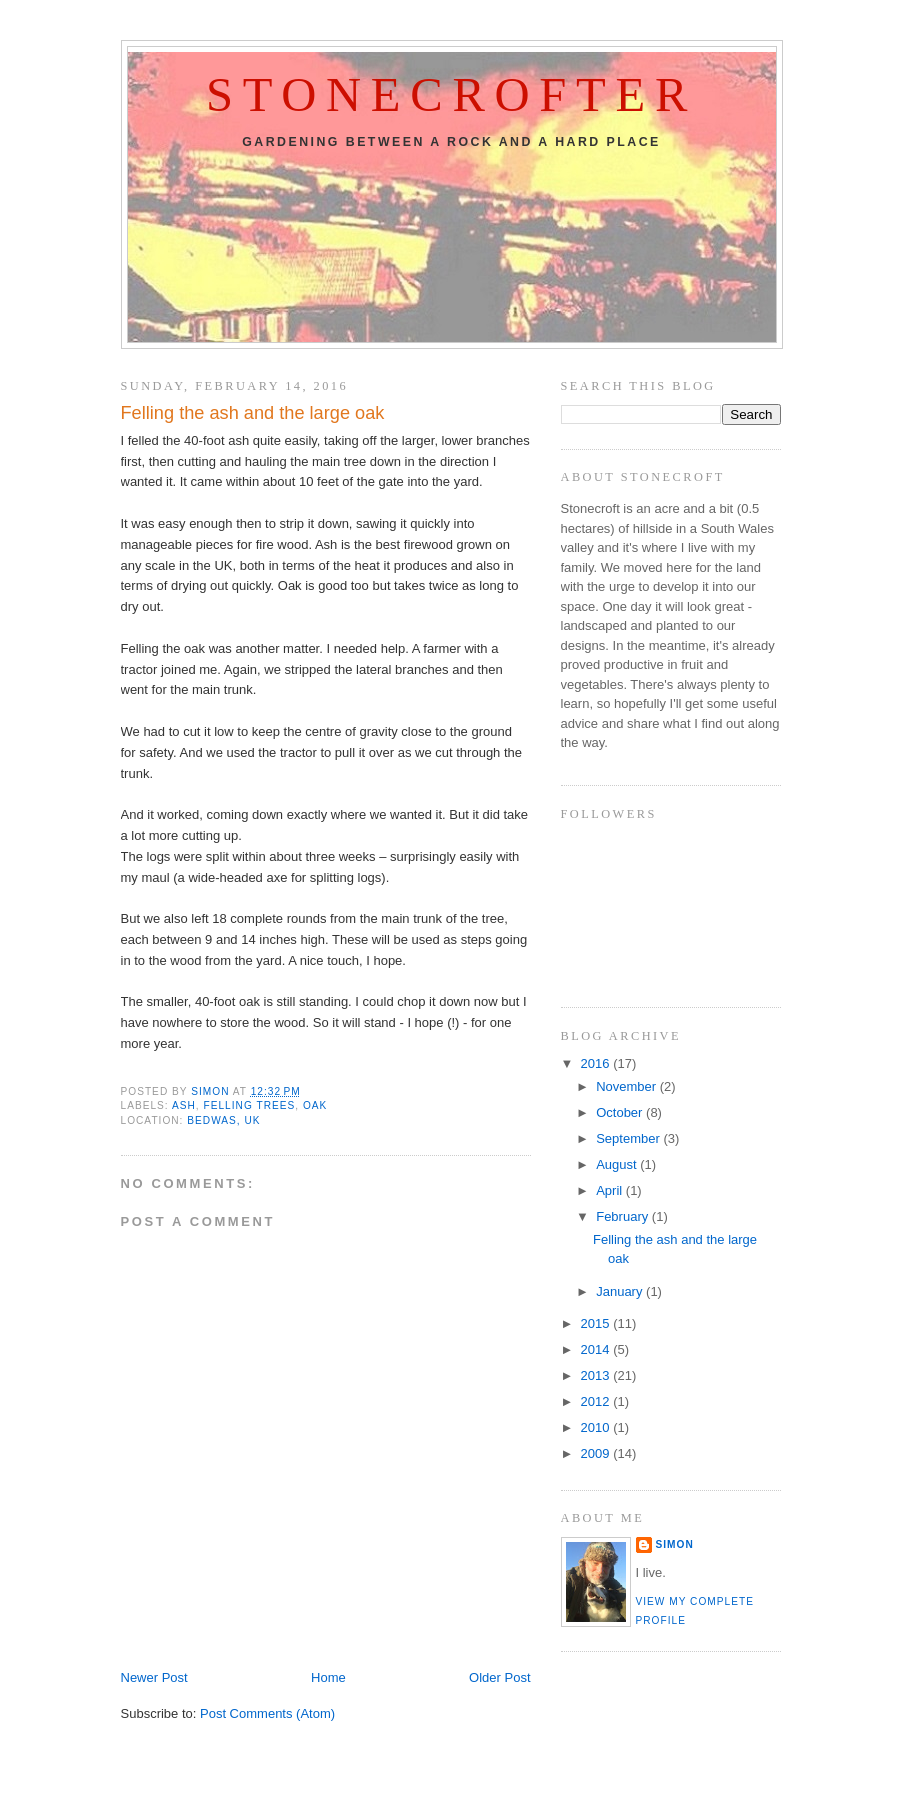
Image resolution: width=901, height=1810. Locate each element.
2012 (597, 1401)
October (621, 1112)
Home (328, 1677)
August (618, 1164)
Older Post (499, 1677)
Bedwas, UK (223, 1120)
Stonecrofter (451, 95)
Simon (675, 1544)
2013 (597, 1375)
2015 (597, 1323)
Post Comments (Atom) (267, 1713)
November (628, 1086)
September (629, 1138)
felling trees (250, 1105)
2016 (597, 1063)
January (621, 1291)
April (611, 1190)
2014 (597, 1349)
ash (184, 1105)
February (624, 1216)
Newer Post (154, 1677)
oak (315, 1105)
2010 (597, 1427)
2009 (597, 1453)
